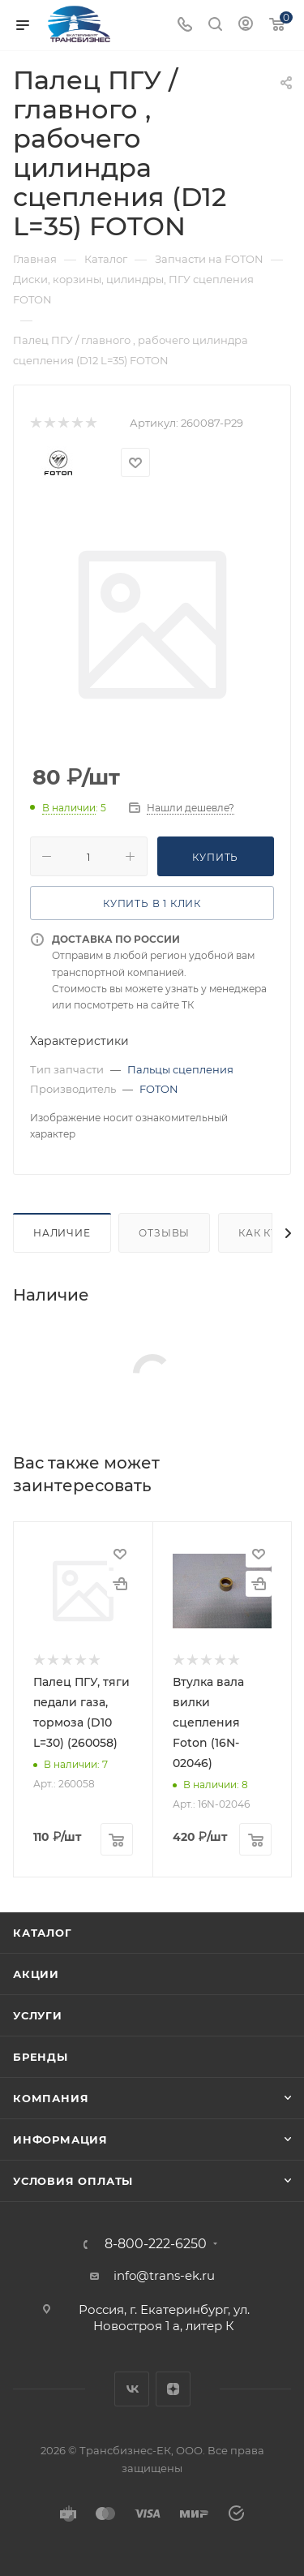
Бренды (40, 2056)
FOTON (158, 1088)
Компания (50, 2098)
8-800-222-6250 (156, 2244)
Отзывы (164, 1233)
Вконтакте (131, 2389)
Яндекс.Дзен (173, 2389)
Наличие (62, 1233)
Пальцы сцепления (180, 1069)
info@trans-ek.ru (164, 2275)
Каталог (42, 1932)
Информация (60, 2139)
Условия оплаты (73, 2180)
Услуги (37, 2015)
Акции (36, 1973)
